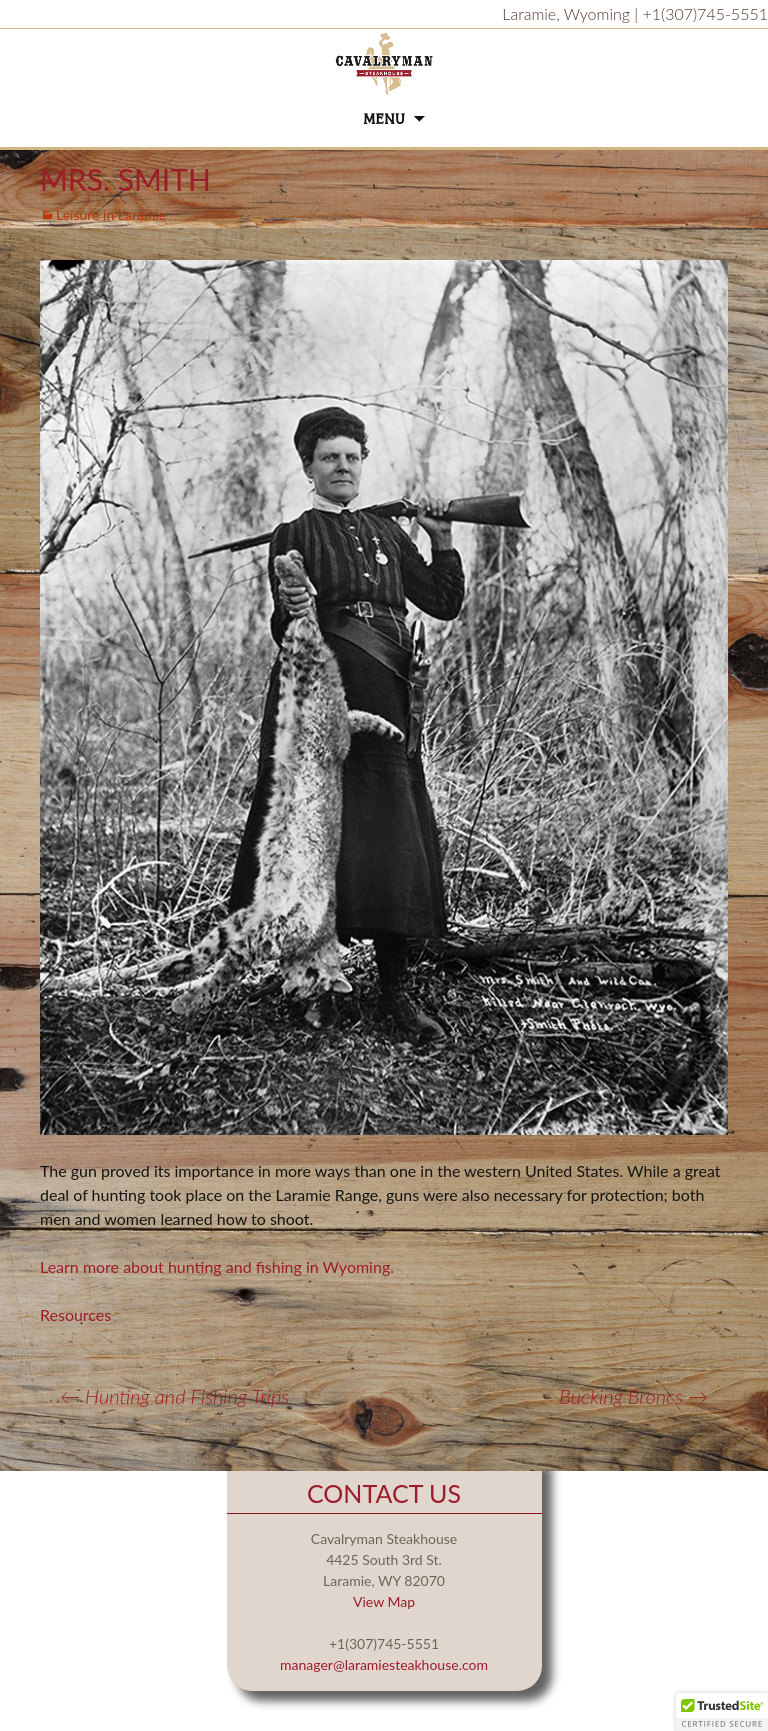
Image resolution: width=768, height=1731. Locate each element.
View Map (384, 1601)
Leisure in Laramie (111, 214)
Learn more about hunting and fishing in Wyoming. (217, 1266)
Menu (384, 119)
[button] (722, 1712)
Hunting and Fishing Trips (174, 1396)
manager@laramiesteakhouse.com (384, 1664)
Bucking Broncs (633, 1396)
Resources (75, 1314)
